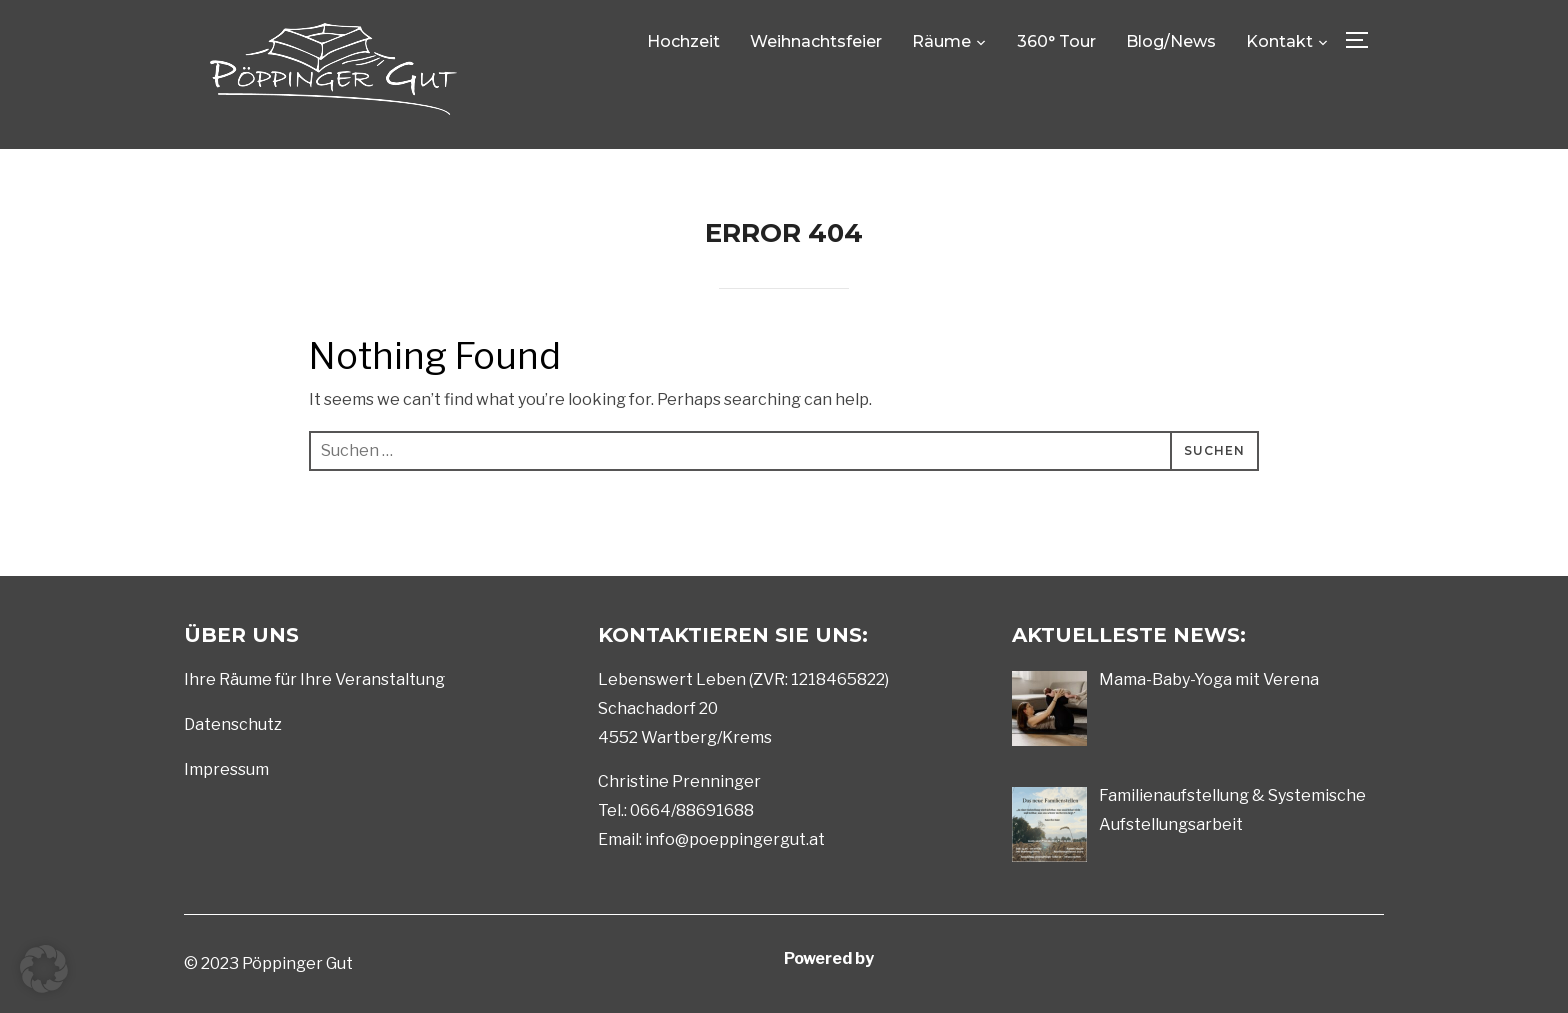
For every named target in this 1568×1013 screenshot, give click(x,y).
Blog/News (1171, 41)
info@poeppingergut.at (735, 839)
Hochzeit (683, 41)
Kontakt (1279, 41)
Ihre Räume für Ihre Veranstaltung (314, 679)
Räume (941, 41)
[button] (44, 969)
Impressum (226, 769)
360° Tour (1056, 41)
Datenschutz (233, 724)
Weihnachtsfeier (816, 41)
